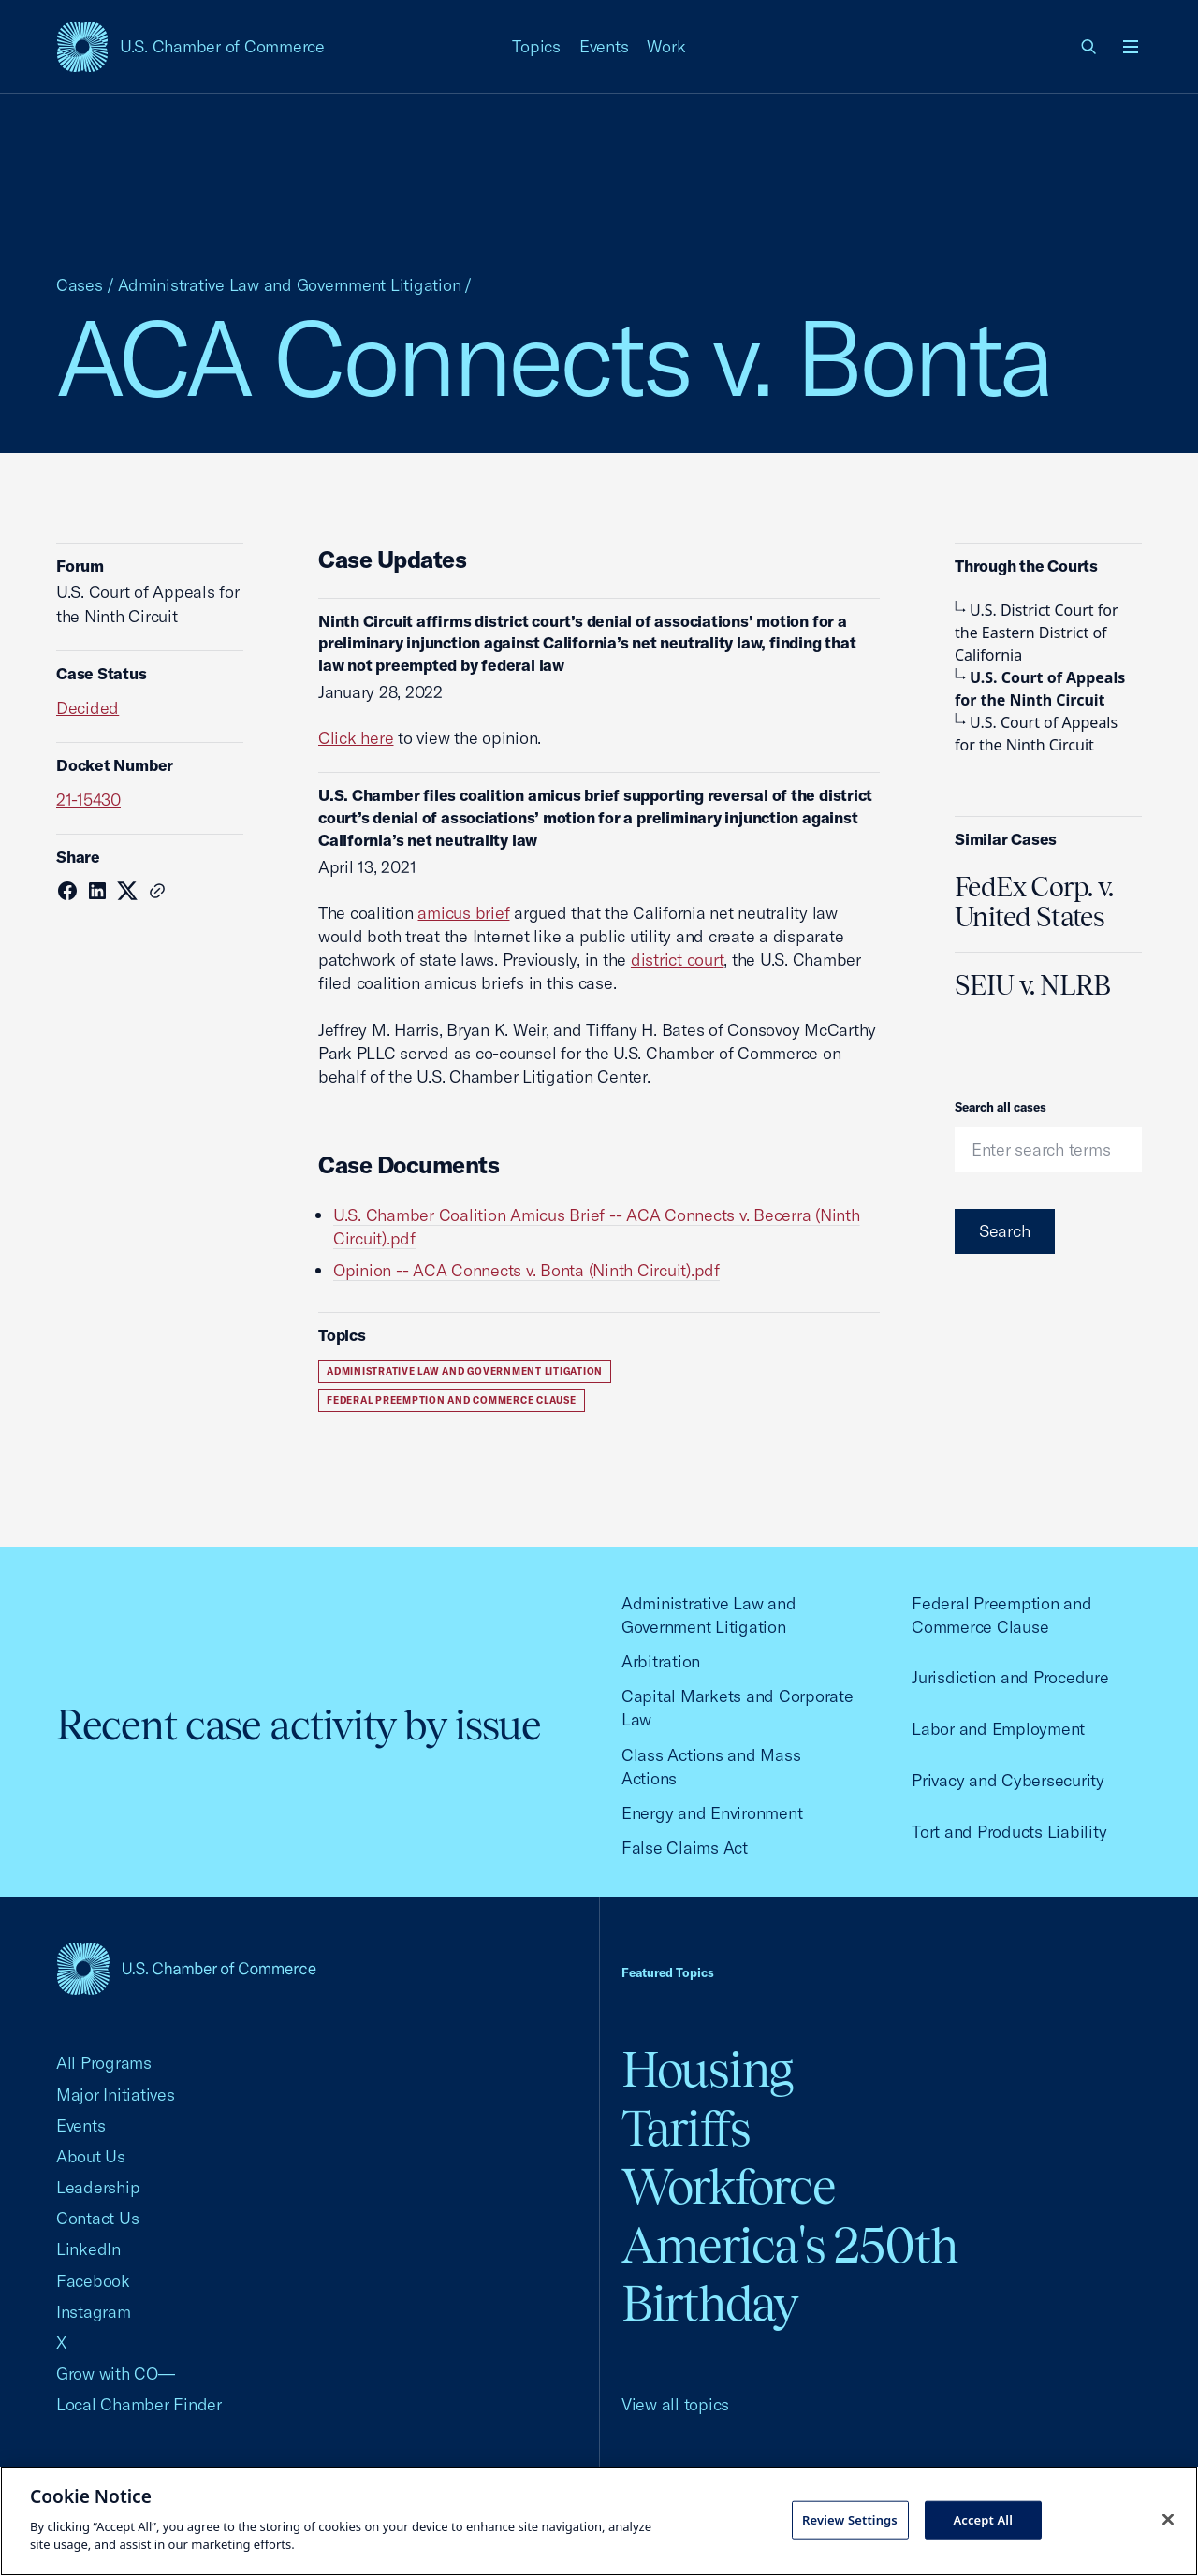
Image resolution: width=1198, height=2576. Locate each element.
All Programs (104, 2063)
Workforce (728, 2186)
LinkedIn (88, 2249)
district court (677, 959)
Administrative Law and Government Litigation (289, 285)
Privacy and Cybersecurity (1008, 1780)
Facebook (93, 2281)
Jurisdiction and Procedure (1010, 1677)
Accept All (983, 2519)
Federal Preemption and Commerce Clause (452, 1400)
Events (604, 46)
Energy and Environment (711, 1813)
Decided (87, 708)
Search (1004, 1231)
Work (666, 46)
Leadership (97, 2187)
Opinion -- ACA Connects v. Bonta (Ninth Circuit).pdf (526, 1270)
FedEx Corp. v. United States (1034, 902)
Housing (707, 2069)
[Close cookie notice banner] (1168, 2519)
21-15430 (88, 799)
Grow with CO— (115, 2373)
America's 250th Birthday (789, 2274)
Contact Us (97, 2218)
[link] (1089, 47)
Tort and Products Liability (1009, 1831)
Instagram (93, 2311)
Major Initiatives (115, 2094)
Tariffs (686, 2128)
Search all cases (1000, 1106)
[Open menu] (1130, 47)
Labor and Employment (998, 1728)
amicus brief (463, 913)
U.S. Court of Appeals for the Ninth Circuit (1040, 688)
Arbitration (660, 1661)
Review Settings (850, 2519)
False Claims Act (684, 1847)
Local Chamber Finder (139, 2404)
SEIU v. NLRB (1033, 985)
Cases (79, 285)
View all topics (675, 2404)
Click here (355, 738)
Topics (536, 46)
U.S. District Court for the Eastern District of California (1036, 632)
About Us (90, 2156)
